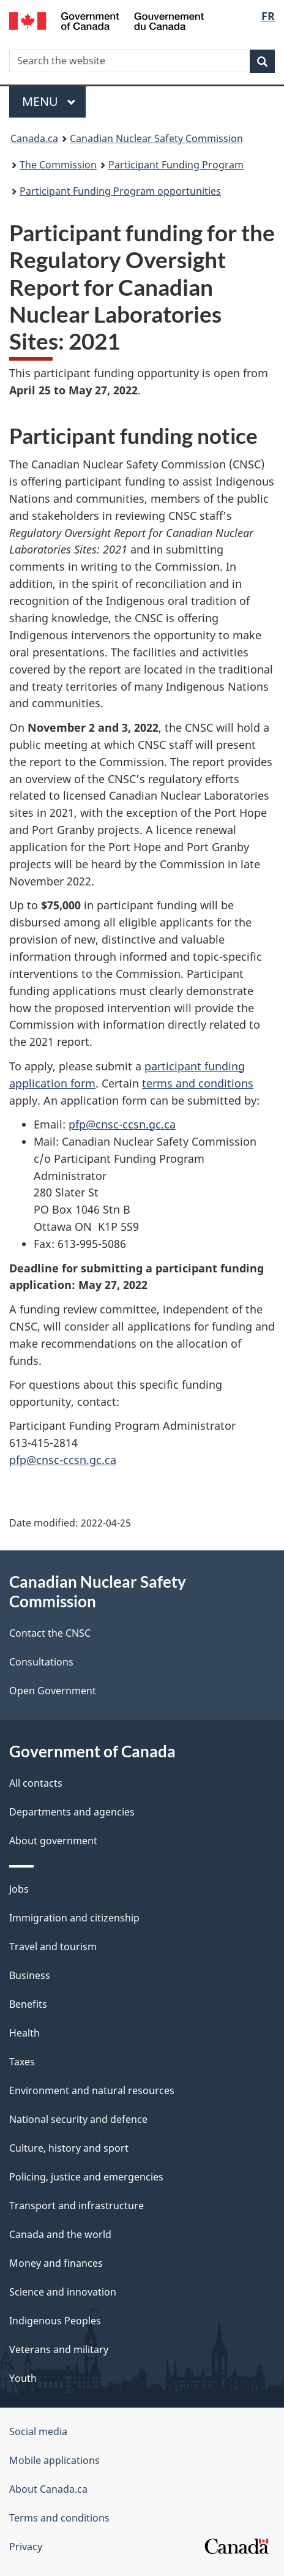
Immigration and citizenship (74, 1917)
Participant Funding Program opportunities (120, 191)
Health (24, 2033)
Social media (38, 2431)
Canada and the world (60, 2234)
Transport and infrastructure (76, 2205)
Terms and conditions (59, 2518)
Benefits (28, 2004)
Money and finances (56, 2263)
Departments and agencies (72, 1812)
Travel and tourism (53, 1946)
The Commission (58, 164)
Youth (23, 2378)
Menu (49, 101)
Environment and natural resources (91, 2090)
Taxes (22, 2061)
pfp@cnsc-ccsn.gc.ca (122, 1124)
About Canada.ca (48, 2489)
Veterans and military (58, 2349)
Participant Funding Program (176, 164)
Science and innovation (62, 2292)
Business (29, 1975)
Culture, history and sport (69, 2148)
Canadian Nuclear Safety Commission (156, 138)
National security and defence (78, 2119)
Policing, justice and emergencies (86, 2177)
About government (53, 1840)
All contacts (35, 1783)
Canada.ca (34, 138)
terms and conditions (197, 1083)
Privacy (25, 2546)
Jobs (19, 1889)
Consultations (41, 1662)
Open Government (52, 1690)
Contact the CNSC (50, 1633)
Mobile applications (54, 2460)
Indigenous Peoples (55, 2320)
